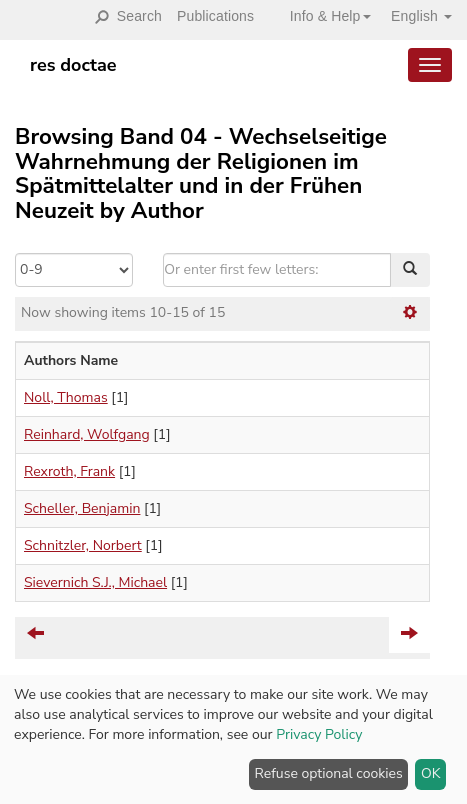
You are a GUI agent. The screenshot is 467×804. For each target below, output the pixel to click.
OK (431, 773)
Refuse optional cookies (329, 773)
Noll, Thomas (66, 397)
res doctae (73, 65)
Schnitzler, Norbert (83, 545)
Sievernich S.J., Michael (95, 582)
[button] (323, 16)
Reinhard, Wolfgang (87, 434)
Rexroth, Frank (69, 471)
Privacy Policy (319, 734)
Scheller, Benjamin (82, 508)
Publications (215, 16)
